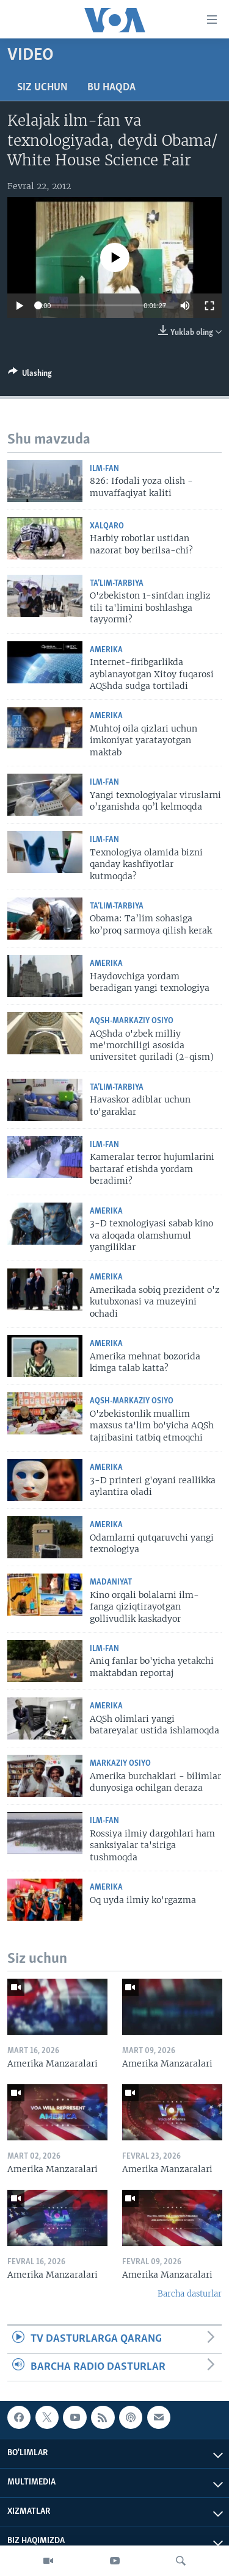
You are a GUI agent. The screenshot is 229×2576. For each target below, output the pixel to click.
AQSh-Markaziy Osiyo (131, 1021)
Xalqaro (107, 526)
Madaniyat (111, 1582)
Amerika (106, 650)
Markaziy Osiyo (120, 1764)
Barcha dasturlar (190, 2294)
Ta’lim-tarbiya (117, 584)
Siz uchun (42, 87)
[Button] (30, 375)
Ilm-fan (104, 469)
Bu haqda (111, 87)
